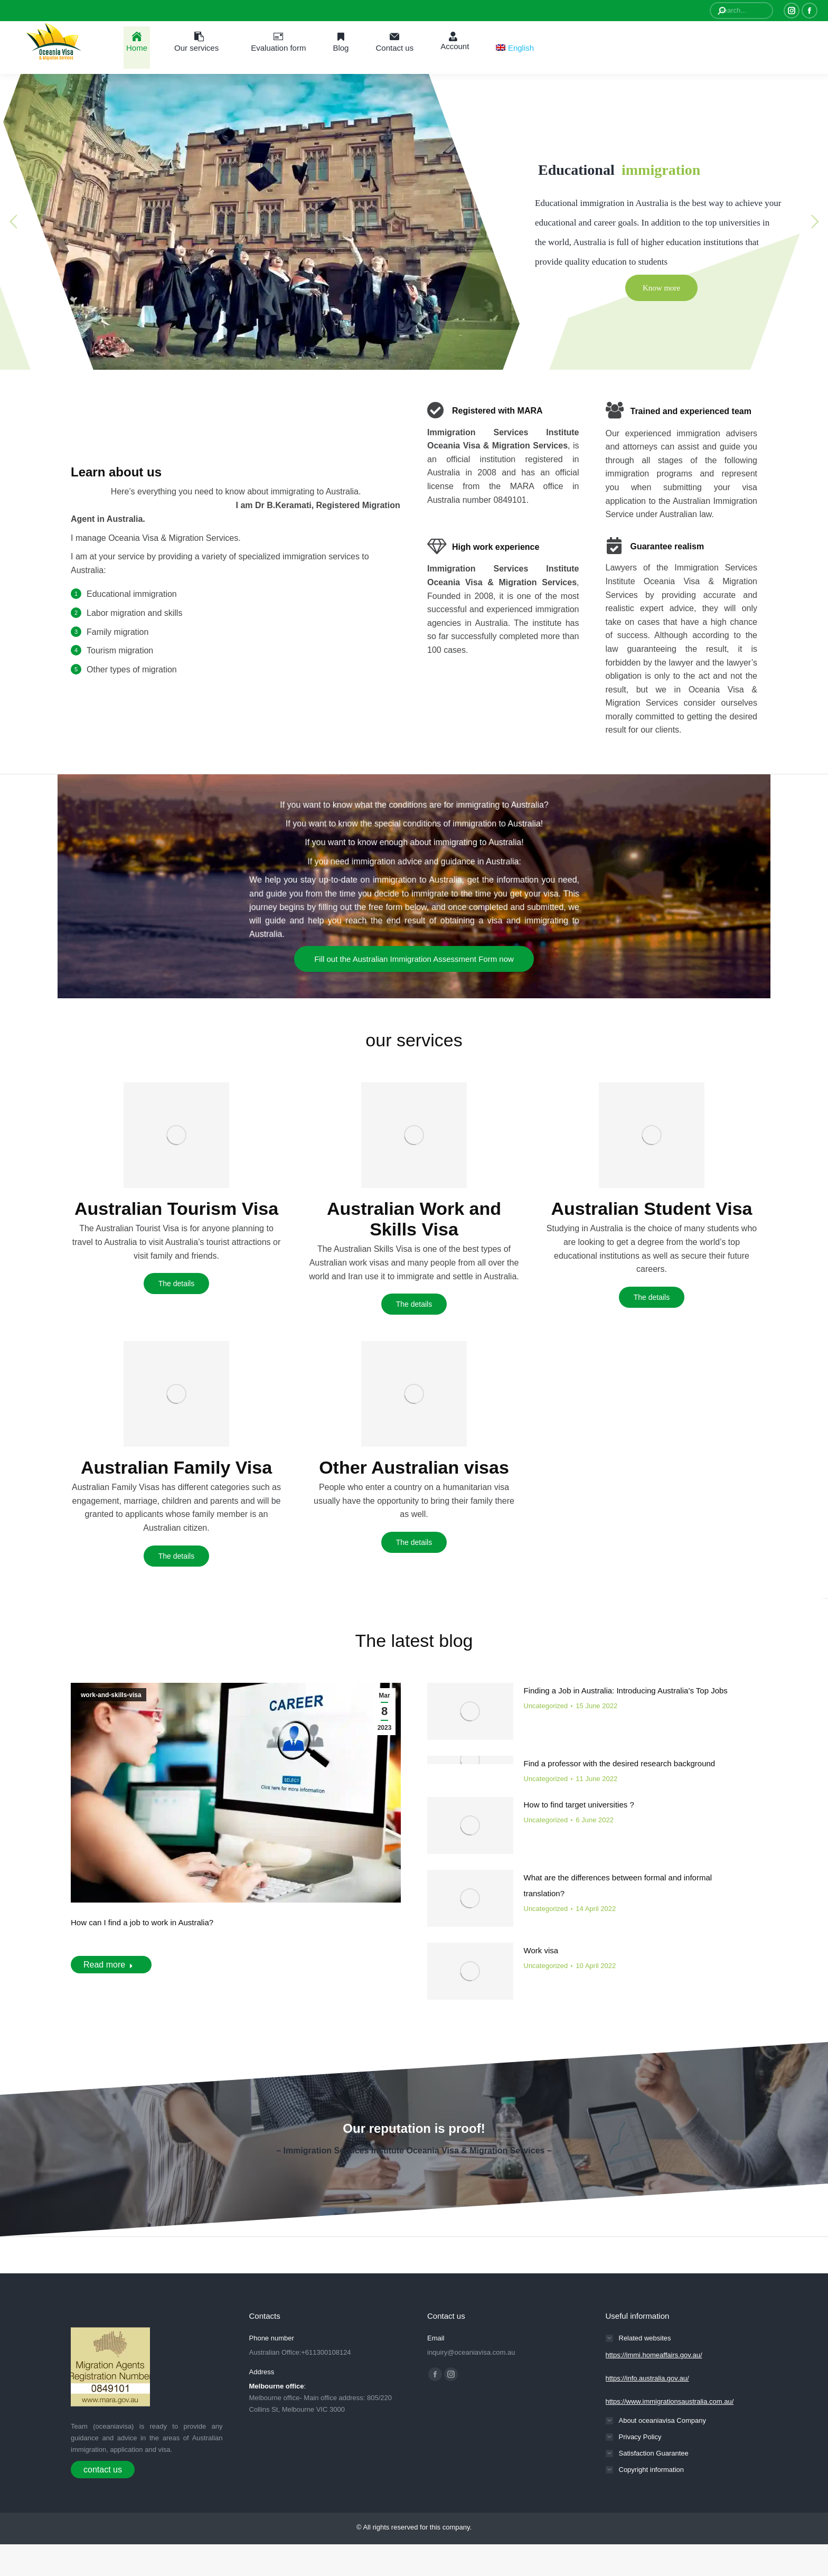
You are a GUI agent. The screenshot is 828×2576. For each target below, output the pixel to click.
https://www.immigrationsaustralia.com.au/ (670, 2401)
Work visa (541, 1950)
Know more (661, 288)
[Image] (176, 1135)
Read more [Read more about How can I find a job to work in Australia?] (108, 1964)
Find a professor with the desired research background (620, 1763)
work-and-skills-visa (111, 1695)
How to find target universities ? (579, 1804)
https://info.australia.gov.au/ (647, 2378)
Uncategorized (546, 1706)
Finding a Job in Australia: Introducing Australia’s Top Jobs (626, 1690)
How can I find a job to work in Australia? (142, 1922)
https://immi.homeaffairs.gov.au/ (654, 2355)
